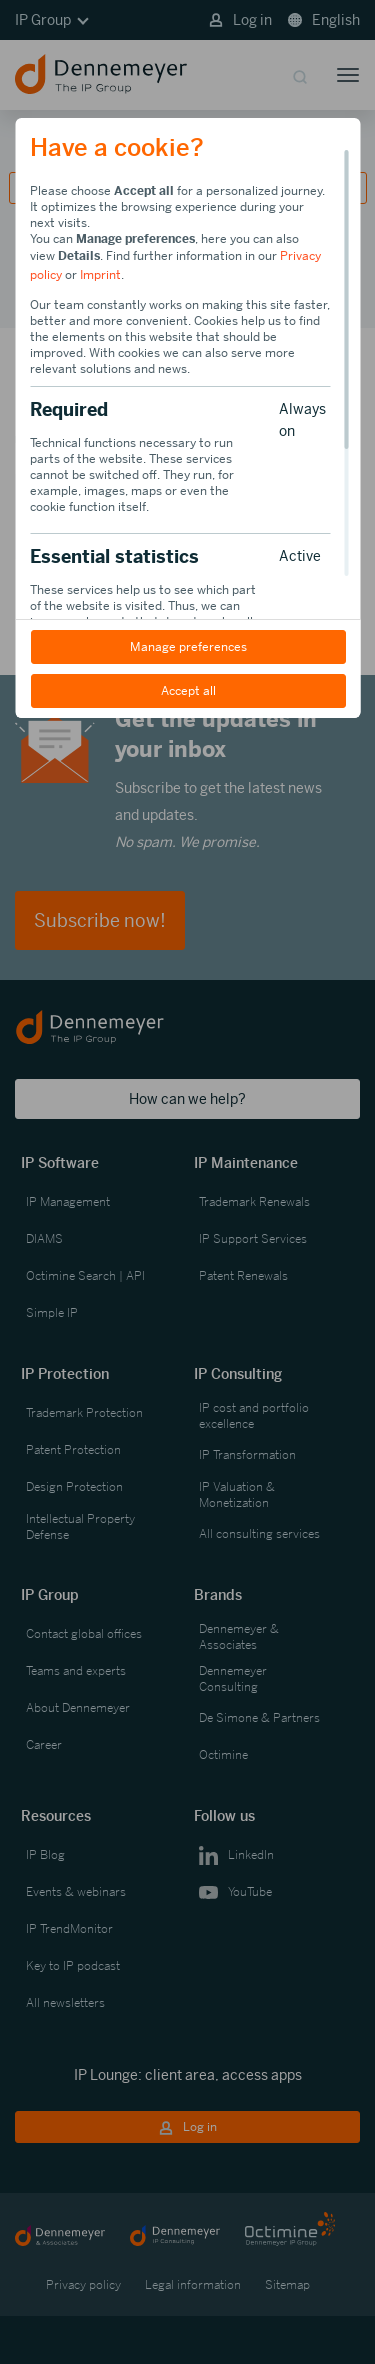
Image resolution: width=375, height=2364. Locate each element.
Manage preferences (187, 647)
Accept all (187, 691)
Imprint (100, 275)
